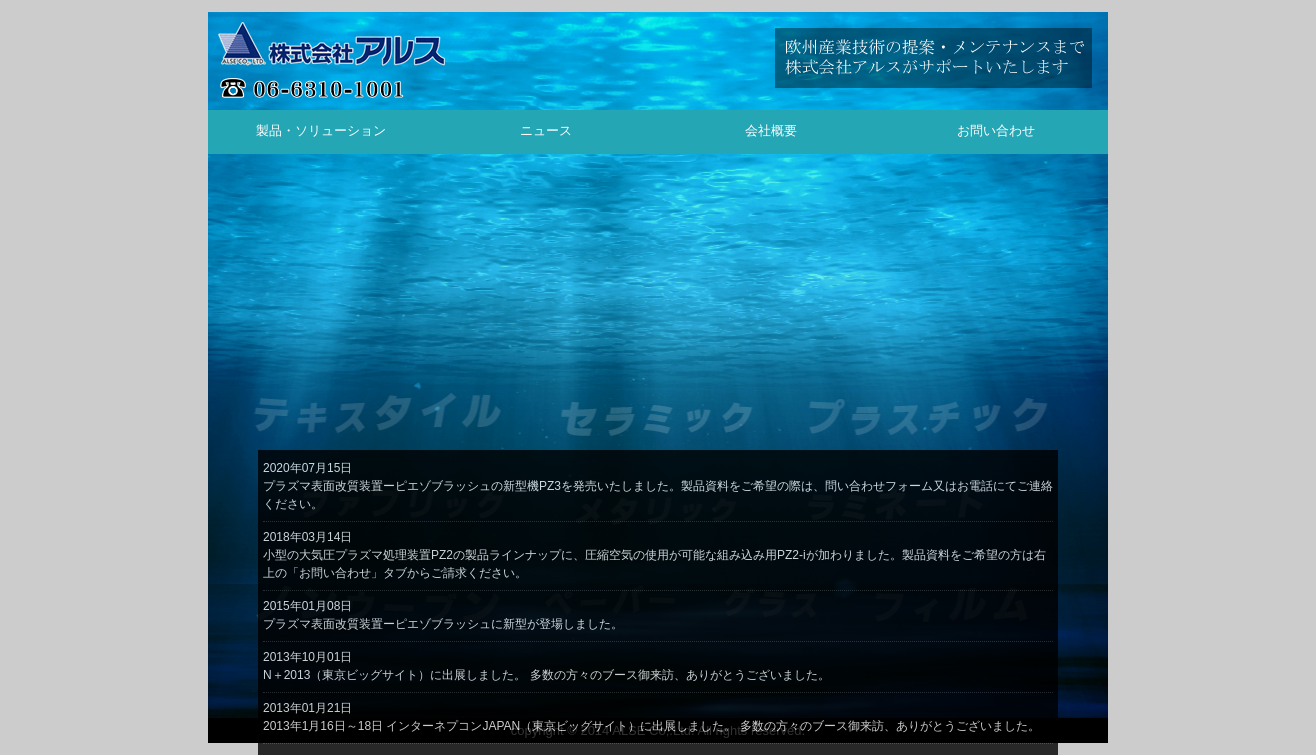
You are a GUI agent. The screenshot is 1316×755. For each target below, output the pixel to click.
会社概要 (771, 130)
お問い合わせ (996, 130)
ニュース (546, 130)
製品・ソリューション (321, 130)
